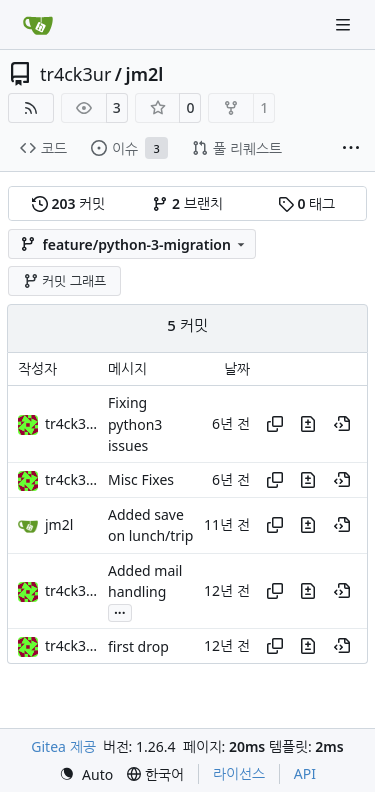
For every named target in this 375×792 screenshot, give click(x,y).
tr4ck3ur (75, 74)
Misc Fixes (141, 480)
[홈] (38, 25)
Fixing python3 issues (135, 425)
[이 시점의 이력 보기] (342, 424)
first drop (138, 646)
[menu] (86, 774)
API (305, 773)
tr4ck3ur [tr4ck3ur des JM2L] (72, 423)
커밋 (68, 203)
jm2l (145, 74)
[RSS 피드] (31, 108)
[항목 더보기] (351, 149)
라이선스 (239, 773)
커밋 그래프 (64, 281)
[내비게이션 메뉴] (345, 24)
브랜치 (187, 203)
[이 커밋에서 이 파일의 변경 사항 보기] (308, 424)
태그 (306, 203)
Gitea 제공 (63, 746)
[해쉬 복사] (275, 424)
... (120, 611)
